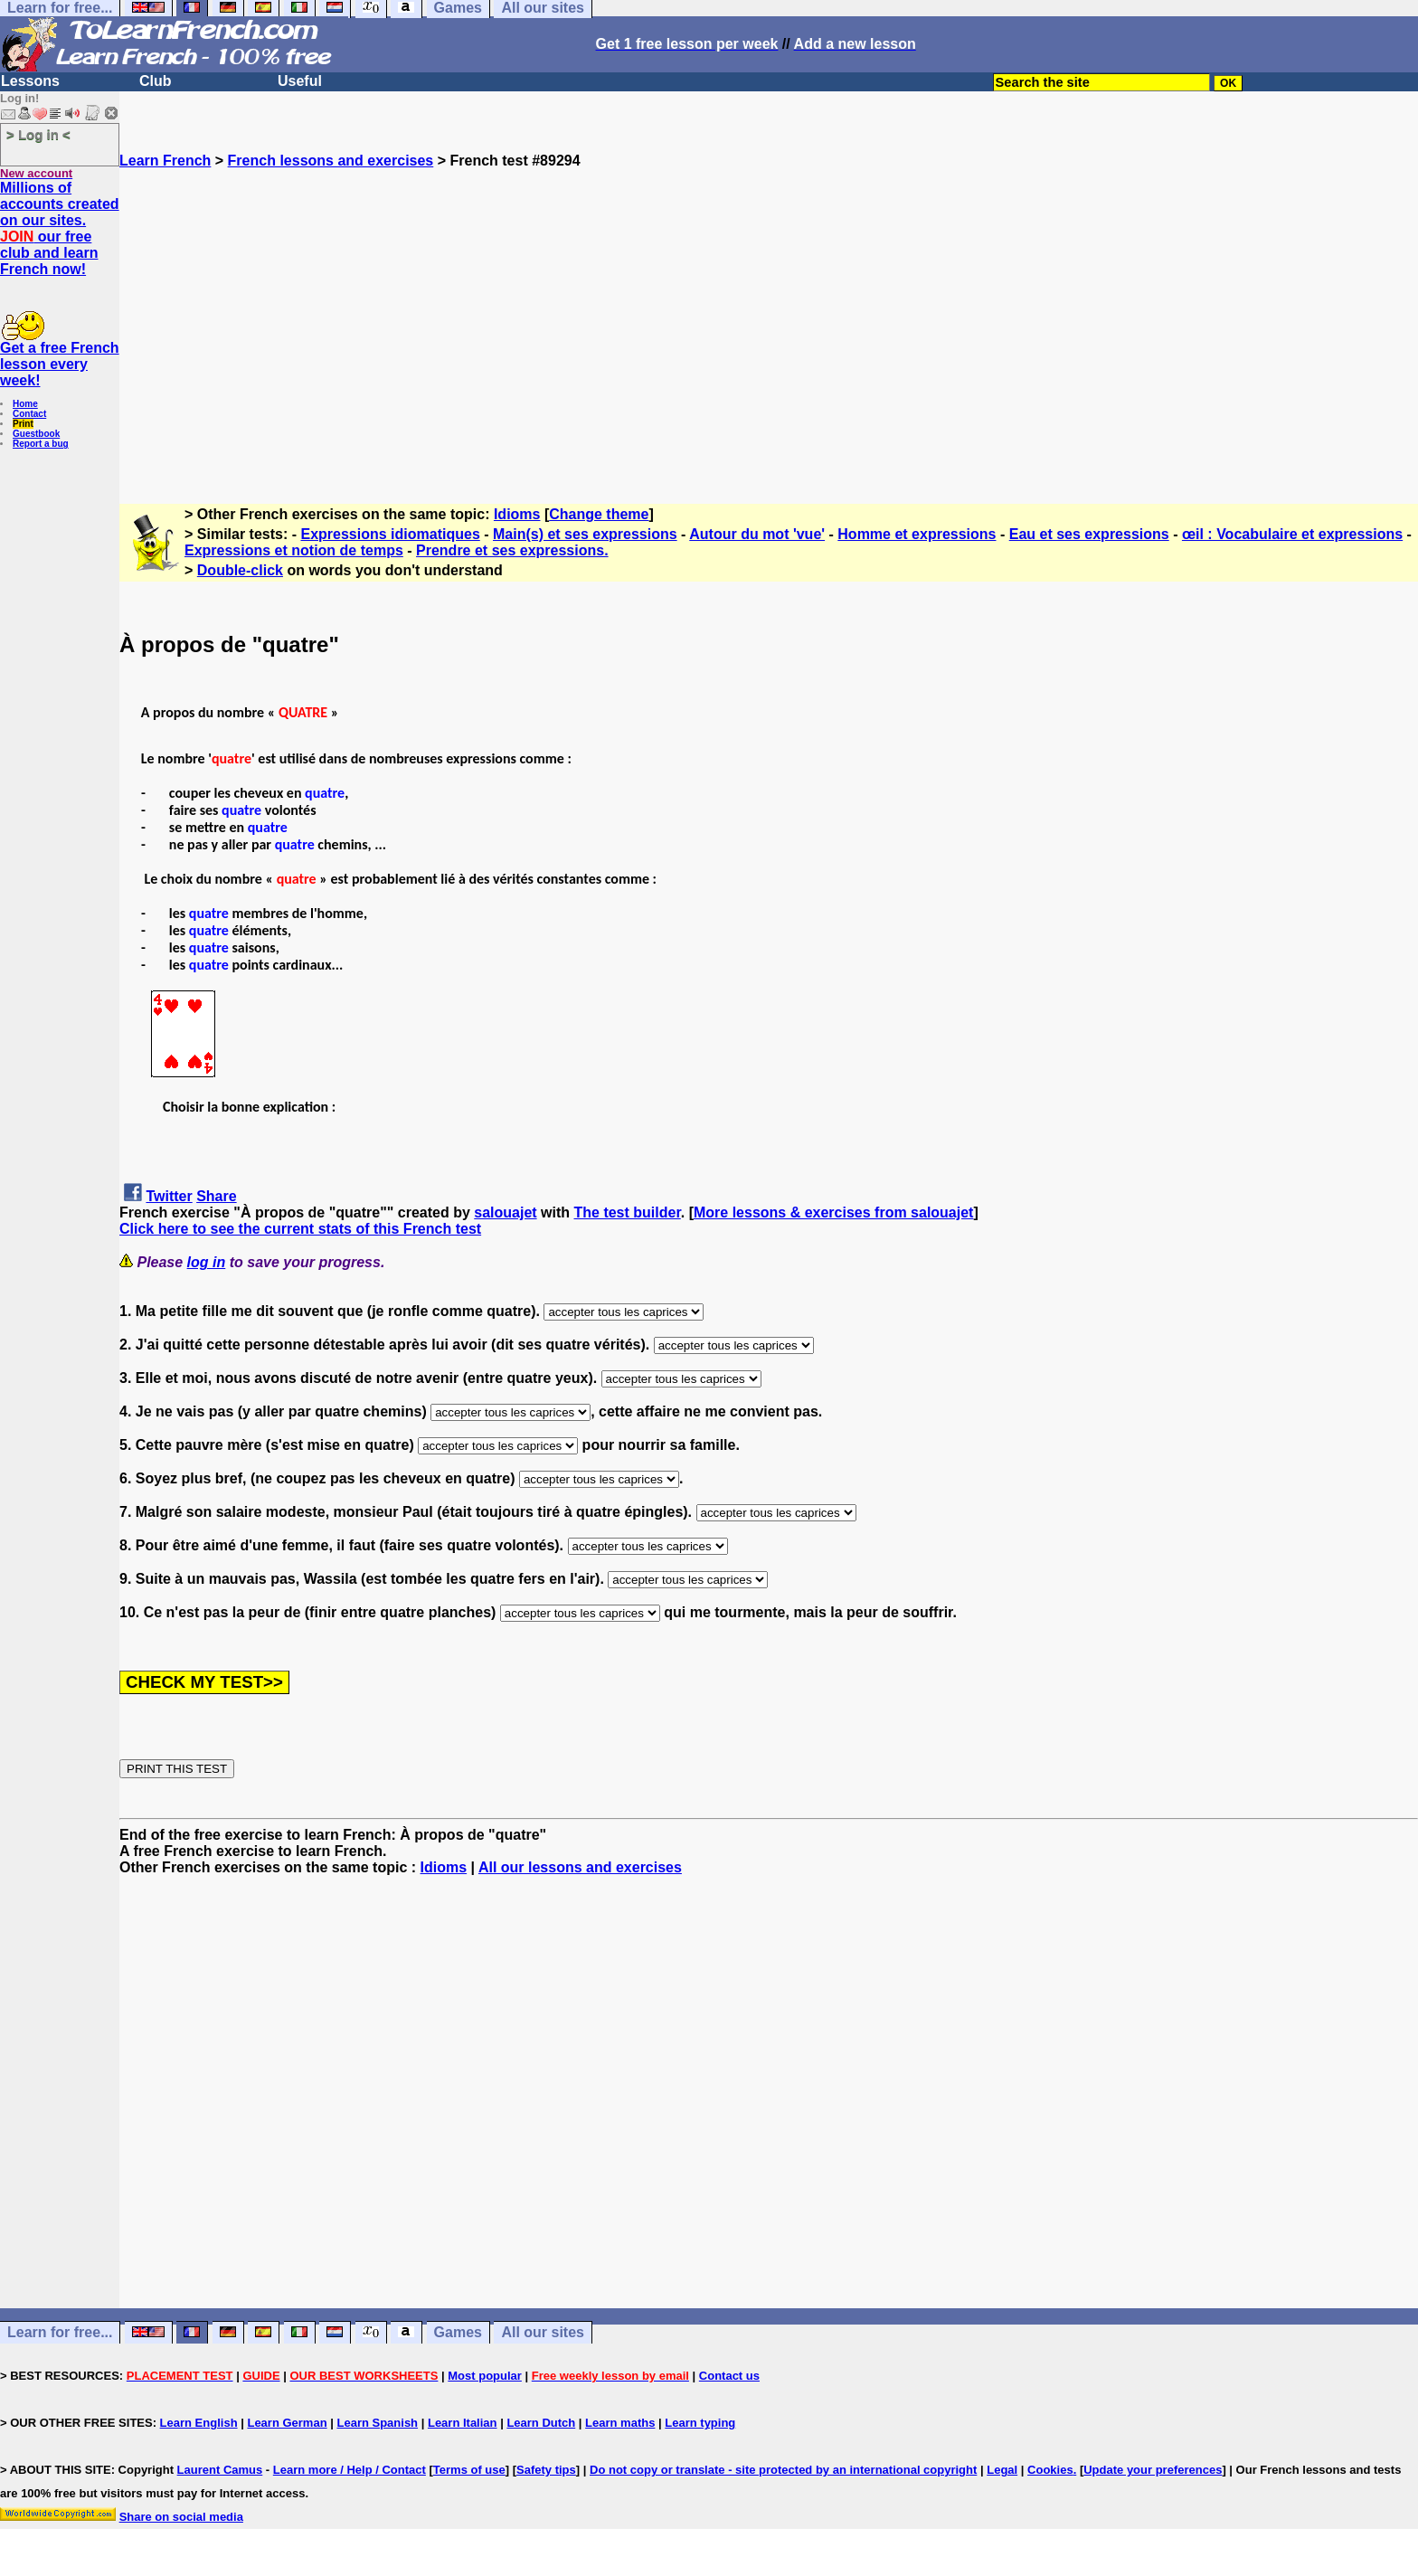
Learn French (165, 160)
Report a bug (41, 444)
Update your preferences (1152, 2470)
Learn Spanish (377, 2422)
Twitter (169, 1196)
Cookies (1050, 2470)
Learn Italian (462, 2422)
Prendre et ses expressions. (512, 550)
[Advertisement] (768, 328)
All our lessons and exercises (580, 1867)
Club (155, 81)
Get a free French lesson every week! (59, 364)
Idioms (517, 514)
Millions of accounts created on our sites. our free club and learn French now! (59, 228)
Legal (1002, 2470)
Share (216, 1196)
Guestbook (36, 434)
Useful (300, 81)
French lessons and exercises (331, 160)
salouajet (505, 1212)
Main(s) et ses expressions (585, 534)
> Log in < (38, 134)
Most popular (485, 2375)
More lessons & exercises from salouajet (833, 1212)
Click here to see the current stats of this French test (300, 1228)
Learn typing (700, 2422)
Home (25, 404)
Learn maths (620, 2422)
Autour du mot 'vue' (757, 534)
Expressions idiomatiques (390, 534)
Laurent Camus (220, 2470)
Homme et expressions (916, 534)
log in (206, 1262)
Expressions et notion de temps (293, 550)
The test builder (627, 1212)
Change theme (598, 514)
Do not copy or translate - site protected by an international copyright (783, 2470)
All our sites (542, 2332)
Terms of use (469, 2470)
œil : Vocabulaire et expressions (1292, 534)
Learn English (199, 2422)
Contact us (729, 2375)
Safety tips (546, 2470)
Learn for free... (59, 2332)
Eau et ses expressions (1089, 534)
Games (458, 2332)
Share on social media (181, 2517)
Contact (29, 414)
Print (23, 424)
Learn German (286, 2422)
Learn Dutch (540, 2422)
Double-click (240, 570)
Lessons (30, 81)
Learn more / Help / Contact (349, 2470)
